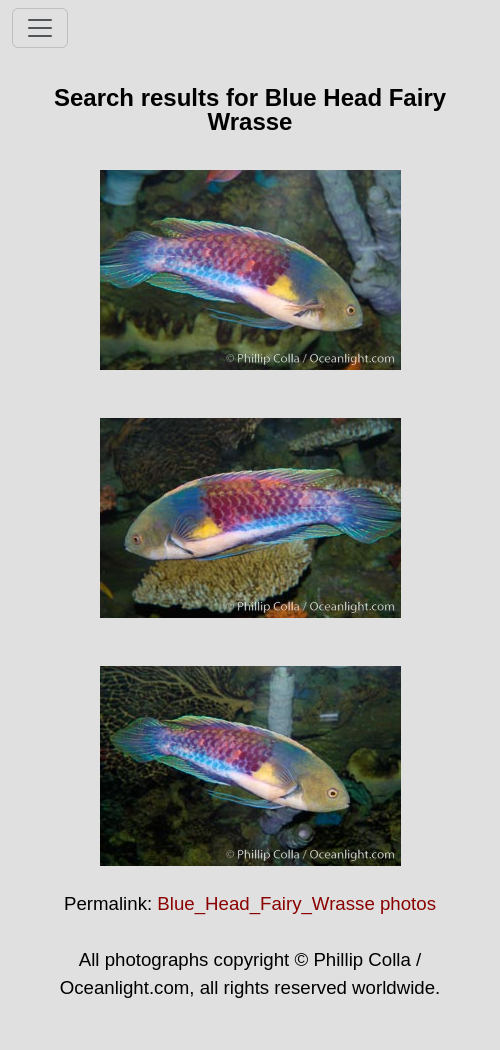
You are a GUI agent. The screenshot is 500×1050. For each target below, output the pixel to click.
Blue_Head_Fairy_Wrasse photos (296, 903)
